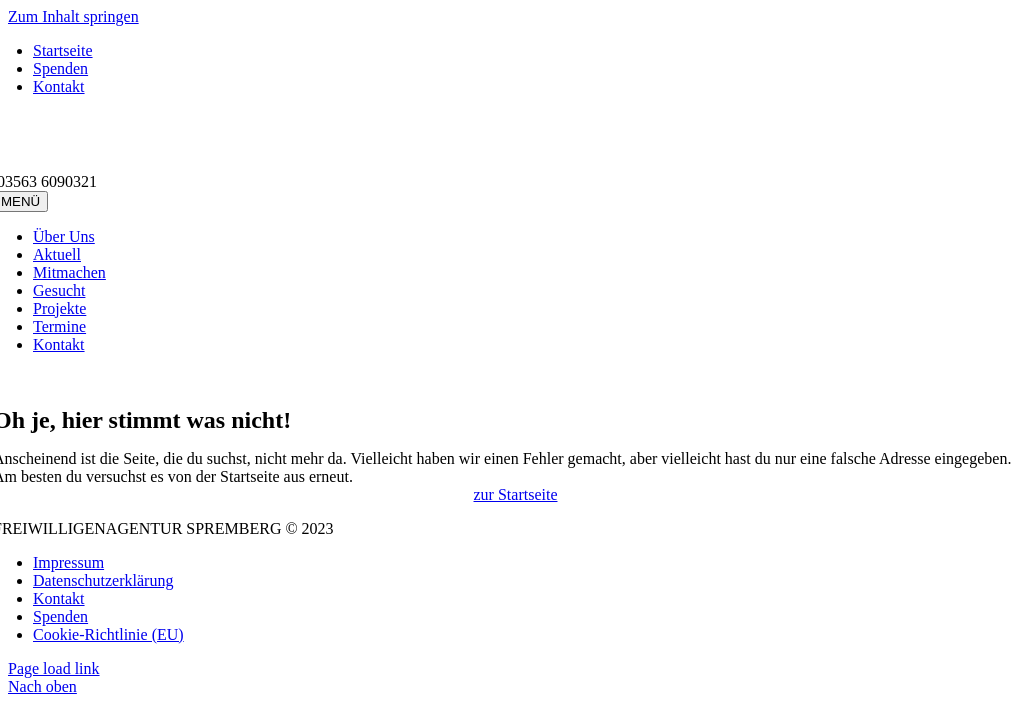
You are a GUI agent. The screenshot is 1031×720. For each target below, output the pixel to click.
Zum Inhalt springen (73, 16)
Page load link (54, 668)
